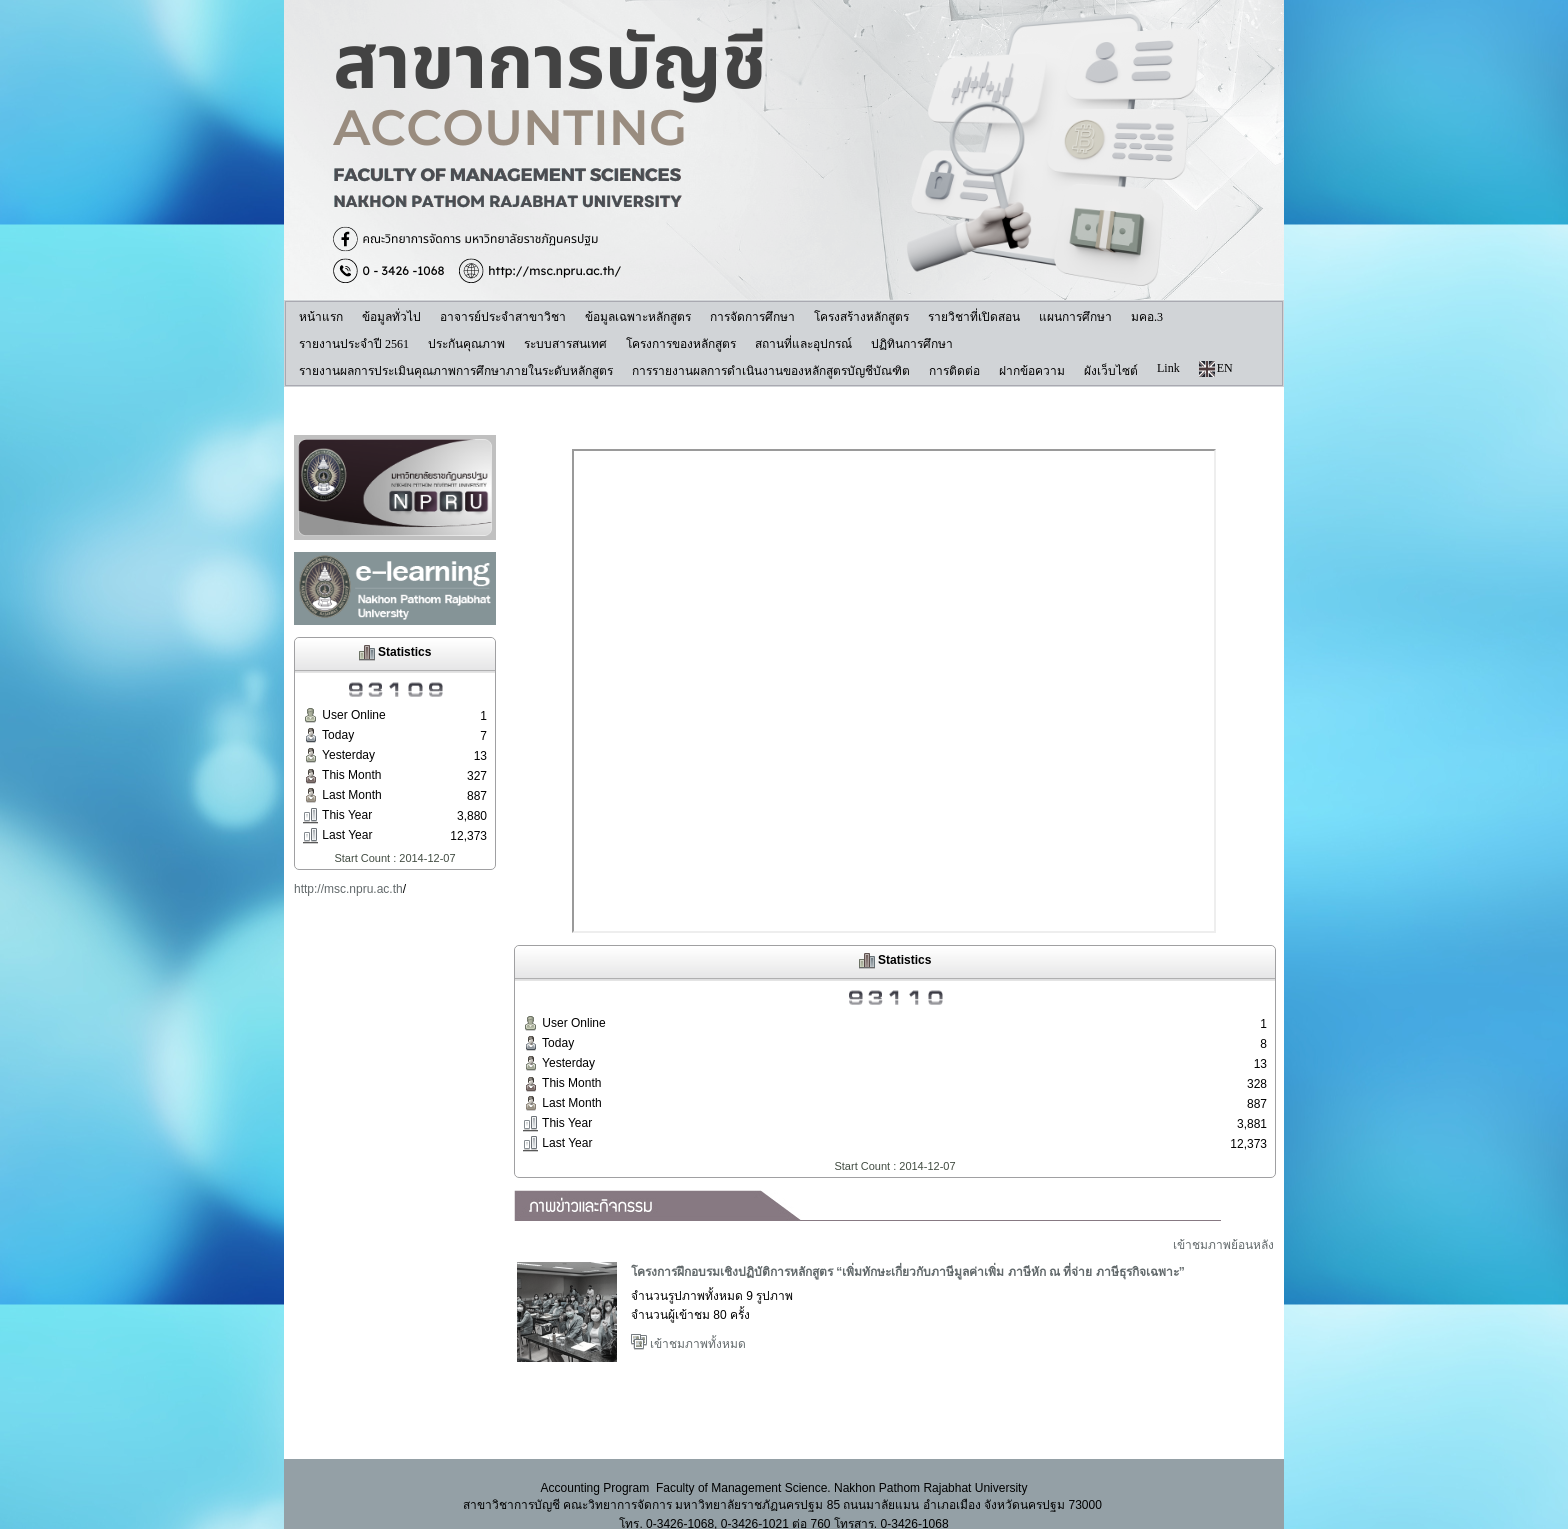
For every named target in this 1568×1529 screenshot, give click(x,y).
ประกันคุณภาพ (466, 344)
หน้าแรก (321, 317)
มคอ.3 (1147, 317)
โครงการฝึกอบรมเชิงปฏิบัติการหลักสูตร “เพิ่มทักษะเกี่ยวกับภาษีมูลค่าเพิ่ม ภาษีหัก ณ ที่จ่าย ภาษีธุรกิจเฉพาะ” (908, 1278)
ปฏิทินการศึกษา (912, 344)
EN (1216, 369)
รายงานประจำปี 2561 (354, 344)
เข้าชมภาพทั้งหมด (688, 1350)
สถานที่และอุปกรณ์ (803, 344)
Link (1168, 368)
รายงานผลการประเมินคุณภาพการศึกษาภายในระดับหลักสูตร (456, 371)
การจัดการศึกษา (752, 317)
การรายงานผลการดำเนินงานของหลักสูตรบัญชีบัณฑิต (771, 371)
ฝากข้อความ (1032, 371)
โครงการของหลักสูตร (681, 344)
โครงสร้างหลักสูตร (861, 317)
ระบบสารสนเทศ (565, 344)
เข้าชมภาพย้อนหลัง (1223, 1251)
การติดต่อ (954, 371)
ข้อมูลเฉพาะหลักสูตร (638, 317)
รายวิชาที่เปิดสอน (974, 317)
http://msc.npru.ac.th (348, 889)
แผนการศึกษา (1075, 317)
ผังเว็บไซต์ (1111, 371)
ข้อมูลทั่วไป (391, 317)
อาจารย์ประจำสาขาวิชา (503, 317)
